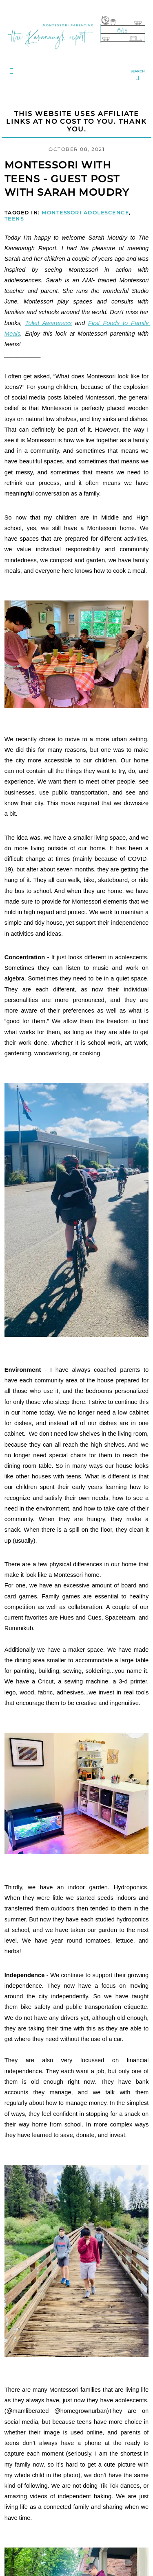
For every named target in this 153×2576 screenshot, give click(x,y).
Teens (14, 219)
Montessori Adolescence (85, 213)
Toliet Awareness (48, 323)
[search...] (137, 76)
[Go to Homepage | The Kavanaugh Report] (76, 51)
